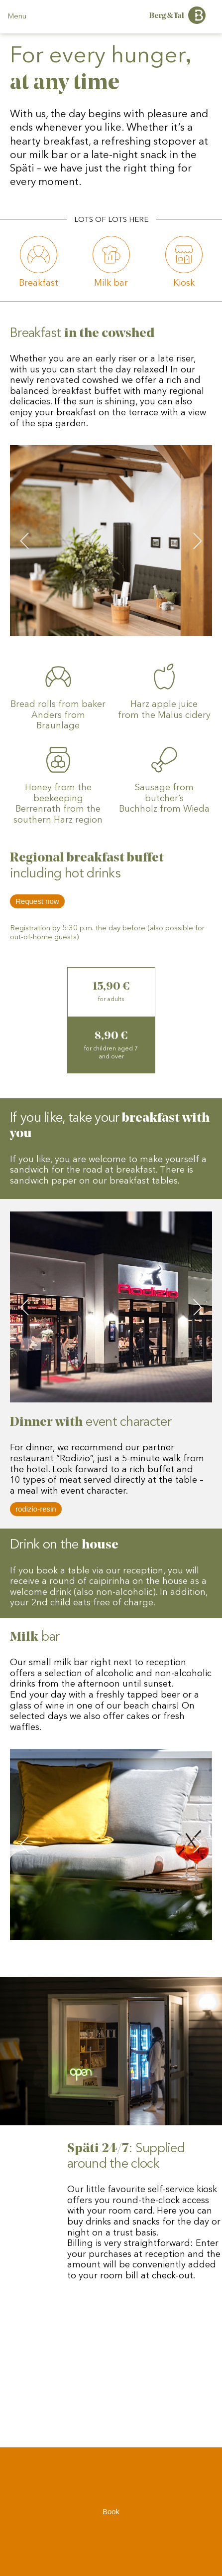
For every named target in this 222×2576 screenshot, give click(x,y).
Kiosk (184, 283)
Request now (37, 901)
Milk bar (111, 283)
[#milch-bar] (111, 254)
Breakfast (38, 283)
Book (111, 2517)
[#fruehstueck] (38, 254)
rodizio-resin (35, 1509)
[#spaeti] (184, 254)
